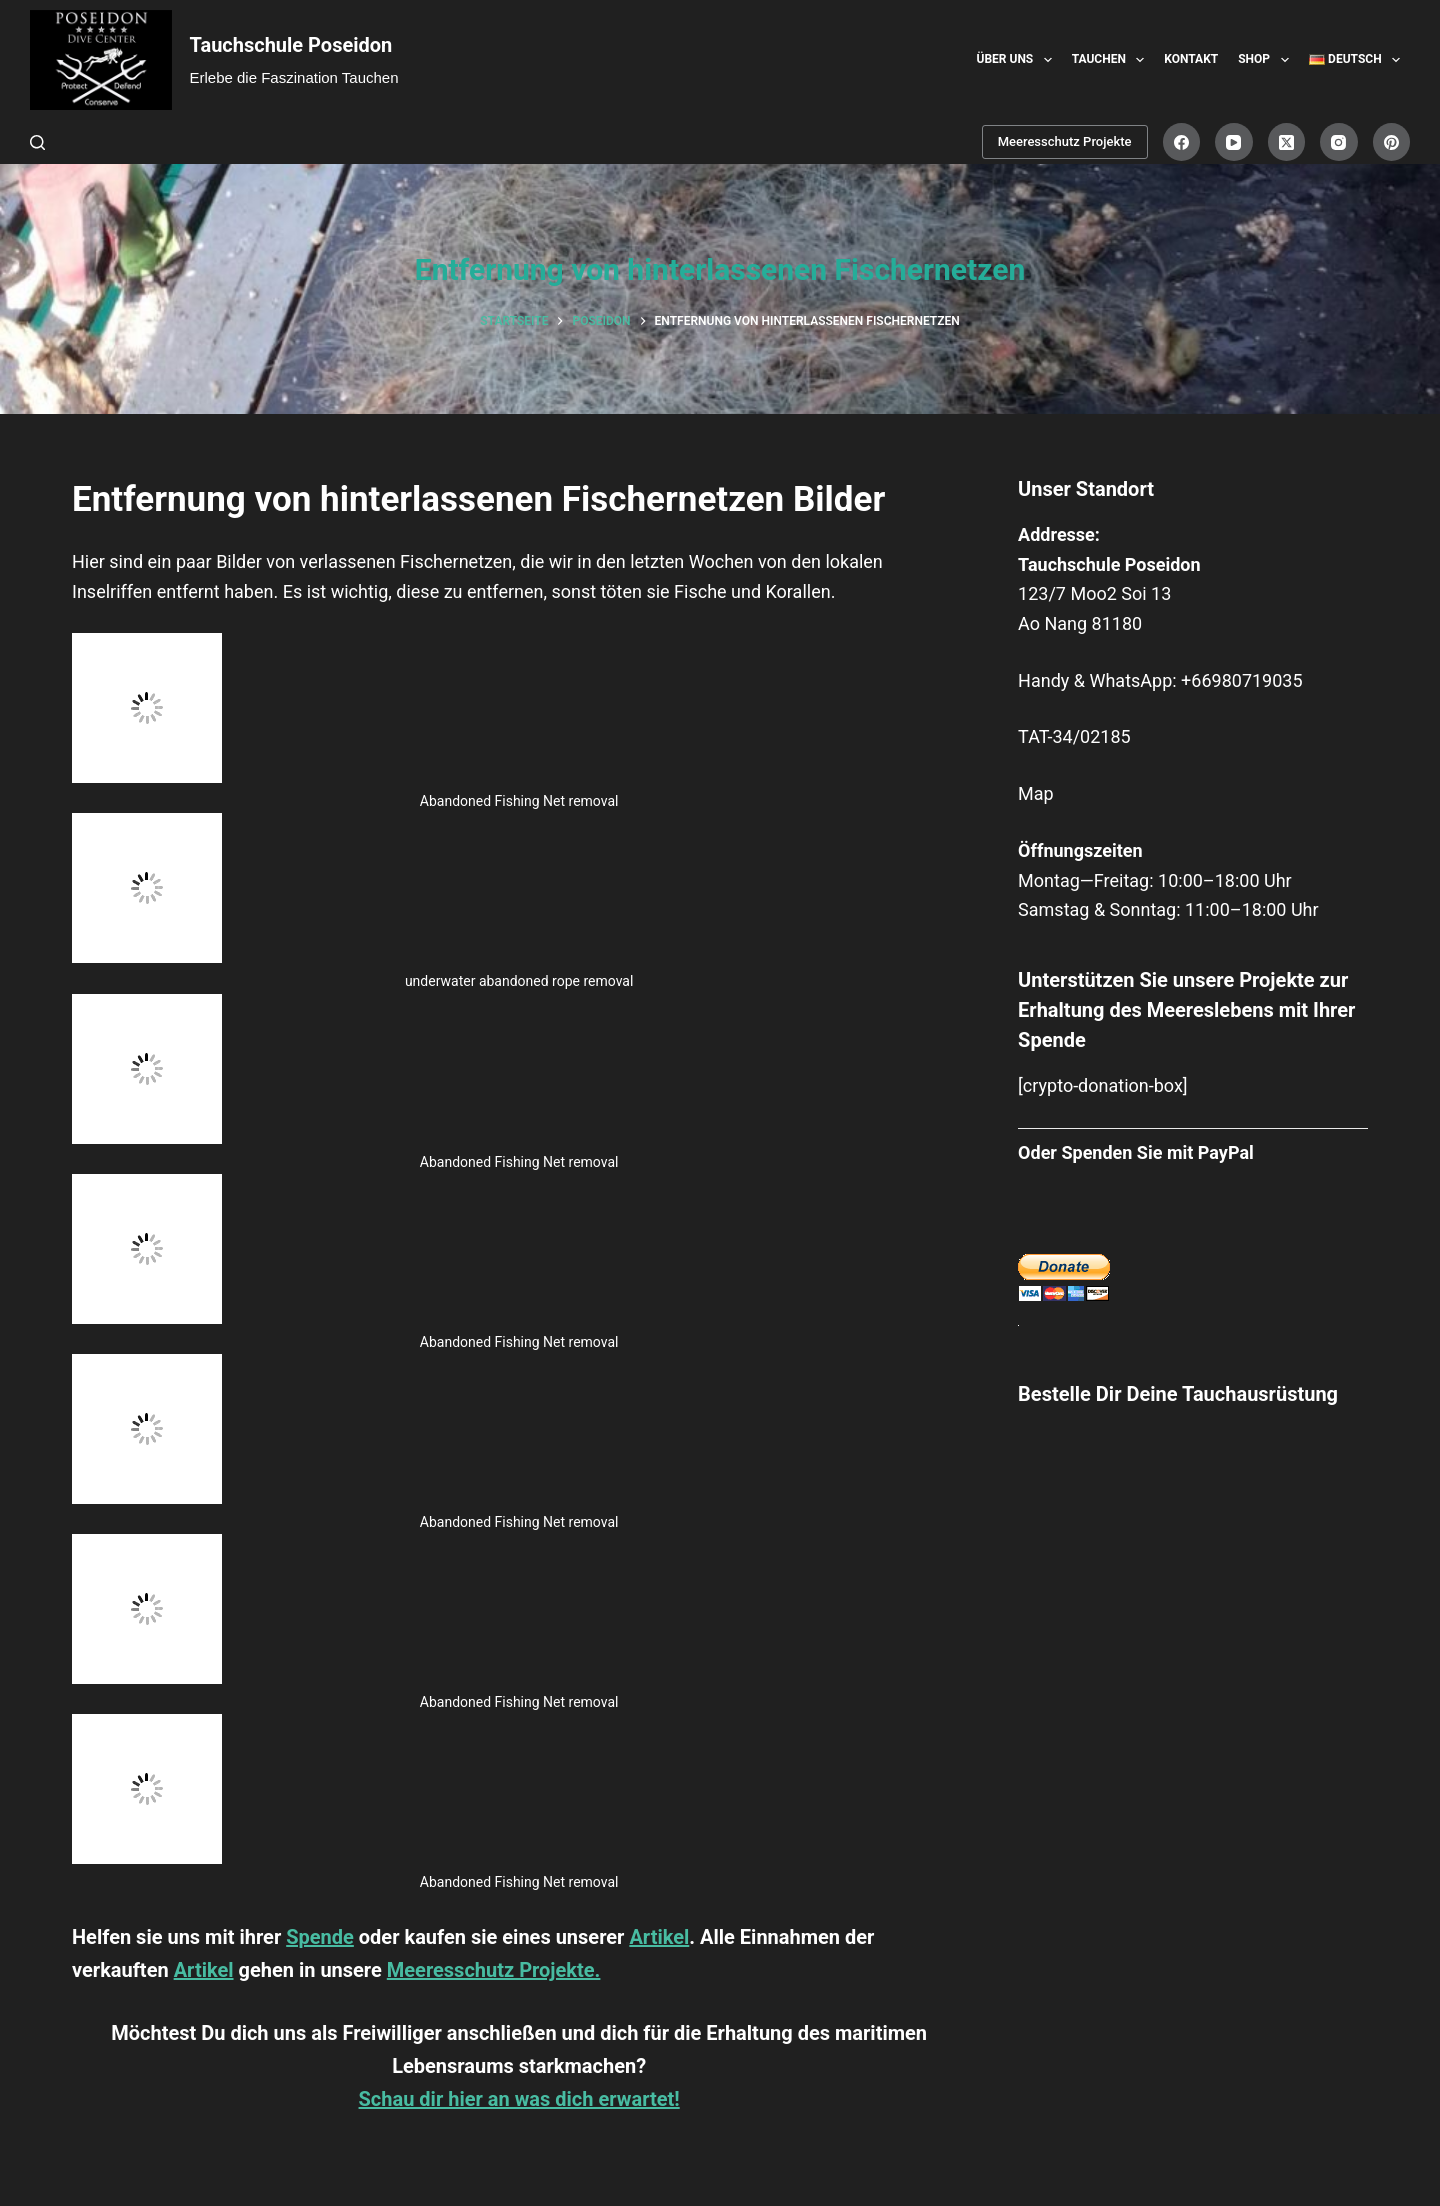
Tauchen (1112, 60)
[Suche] (37, 142)
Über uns (1017, 60)
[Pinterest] (1392, 142)
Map (1036, 793)
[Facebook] (1182, 142)
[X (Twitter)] (1287, 142)
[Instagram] (1339, 142)
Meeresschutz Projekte (1065, 141)
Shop (1267, 60)
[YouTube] (1234, 142)
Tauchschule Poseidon (291, 45)
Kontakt (1191, 59)
